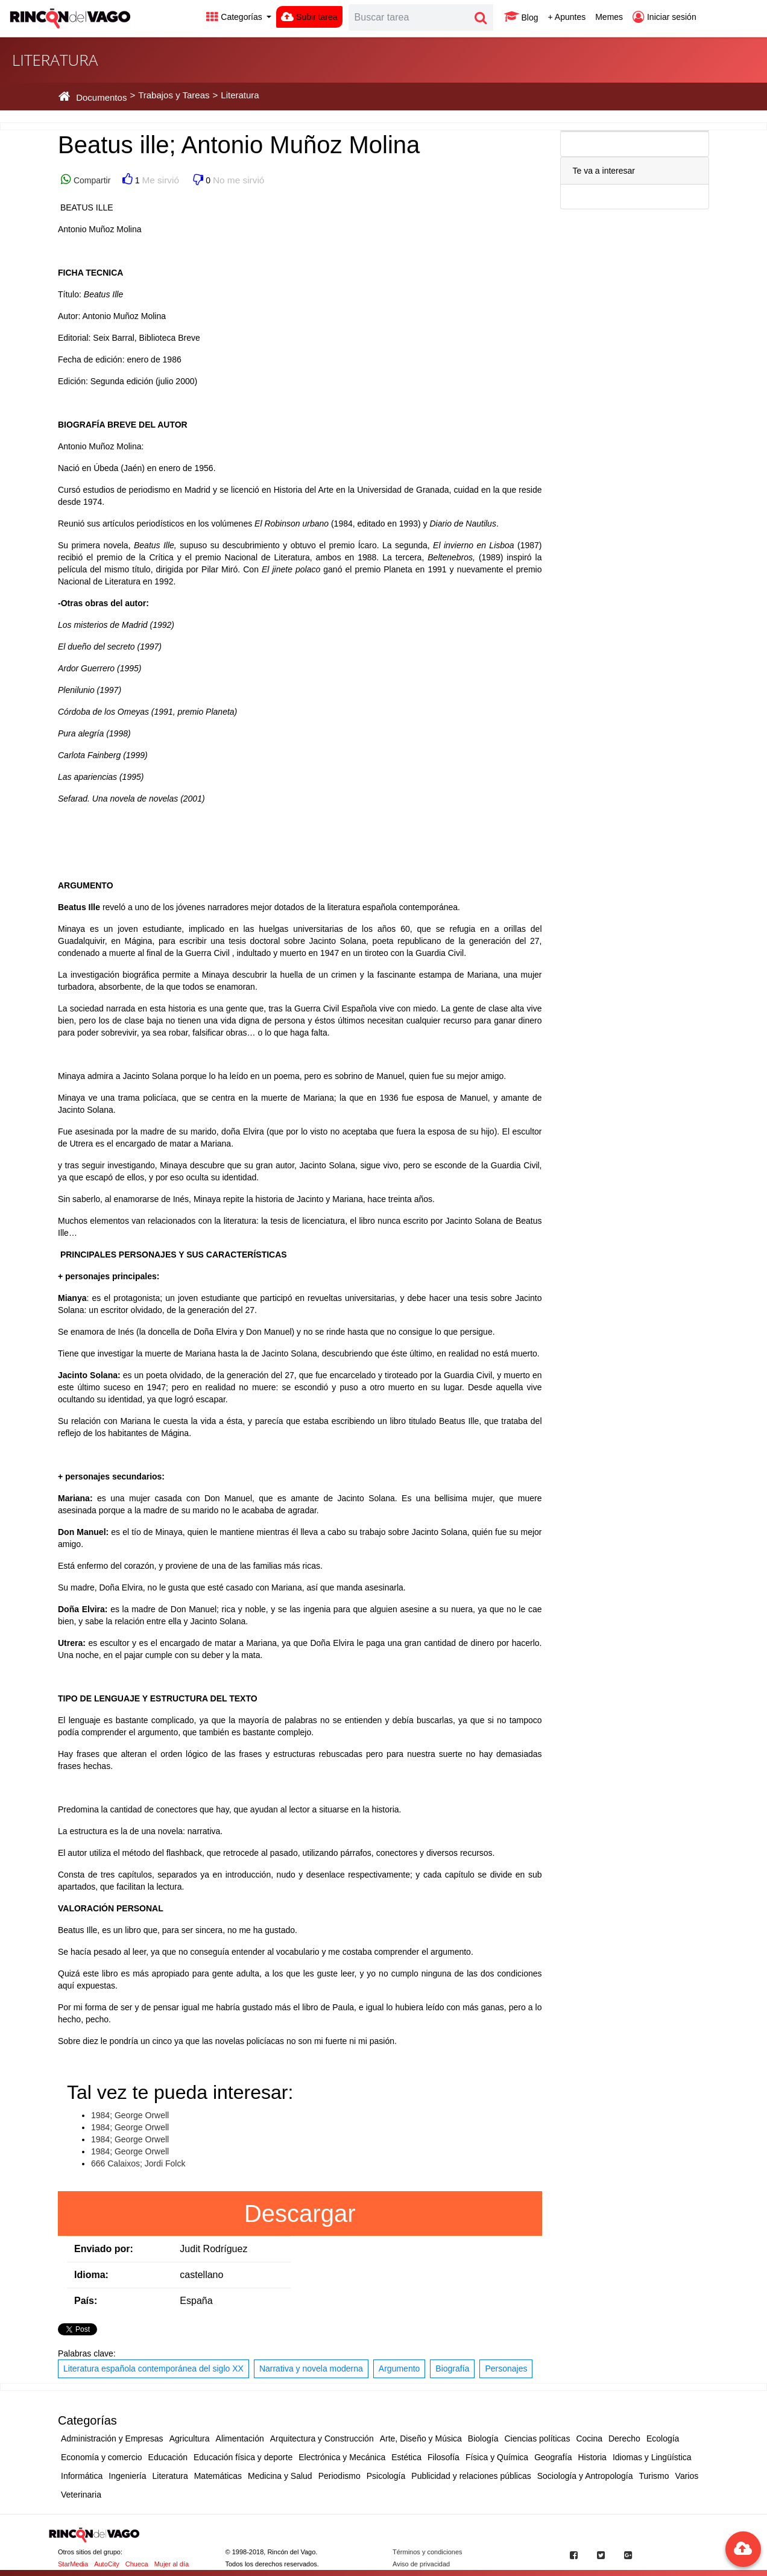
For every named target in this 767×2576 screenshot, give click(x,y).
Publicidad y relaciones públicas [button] (471, 2476)
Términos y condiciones (427, 2551)
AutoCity (106, 2564)
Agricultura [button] (189, 2438)
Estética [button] (406, 2457)
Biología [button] (483, 2438)
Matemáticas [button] (218, 2476)
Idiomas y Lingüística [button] (652, 2457)
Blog (521, 17)
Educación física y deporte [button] (243, 2457)
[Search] (409, 17)
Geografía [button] (553, 2457)
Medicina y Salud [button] (280, 2476)
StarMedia (73, 2564)
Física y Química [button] (497, 2457)
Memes (609, 17)
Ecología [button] (662, 2438)
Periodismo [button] (339, 2476)
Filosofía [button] (443, 2457)
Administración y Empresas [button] (112, 2438)
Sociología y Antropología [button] (585, 2476)
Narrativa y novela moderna (311, 2368)
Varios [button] (687, 2476)
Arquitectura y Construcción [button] (322, 2438)
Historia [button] (592, 2457)
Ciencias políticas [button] (537, 2438)
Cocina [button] (589, 2438)
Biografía (452, 2368)
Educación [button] (168, 2457)
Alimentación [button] (240, 2438)
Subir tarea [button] (309, 17)
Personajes (506, 2368)
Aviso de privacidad (421, 2564)
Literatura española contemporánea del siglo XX (153, 2368)
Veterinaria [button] (81, 2494)
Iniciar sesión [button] (664, 17)
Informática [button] (82, 2476)
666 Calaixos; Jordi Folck (138, 2163)
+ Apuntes (567, 17)
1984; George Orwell (130, 2115)
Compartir (90, 180)
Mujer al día (171, 2564)
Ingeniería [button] (127, 2476)
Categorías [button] (235, 17)
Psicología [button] (386, 2476)
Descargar (300, 2213)
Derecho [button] (624, 2438)
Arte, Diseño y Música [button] (421, 2438)
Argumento (399, 2368)
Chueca (136, 2564)
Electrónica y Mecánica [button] (341, 2457)
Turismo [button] (654, 2476)
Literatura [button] (170, 2476)
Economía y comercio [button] (101, 2457)
